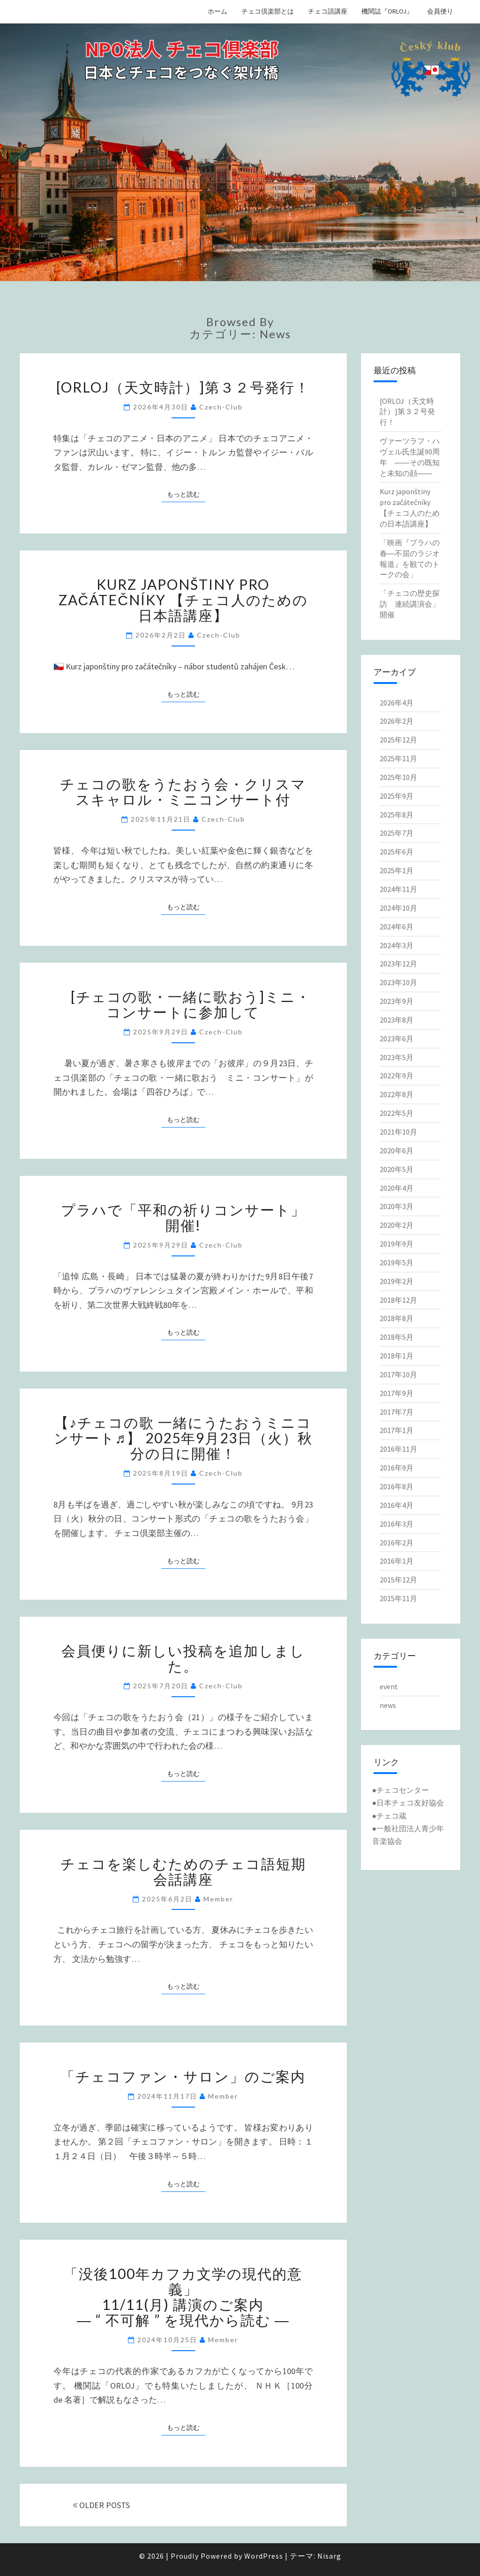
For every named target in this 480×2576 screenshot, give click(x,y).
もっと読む (186, 493)
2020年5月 (396, 1169)
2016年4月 (396, 1505)
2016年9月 (396, 1467)
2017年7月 (396, 1412)
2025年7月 (396, 833)
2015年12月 (398, 1579)
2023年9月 (396, 1001)
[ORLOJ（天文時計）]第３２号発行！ (183, 387)
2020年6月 (396, 1150)
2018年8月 (396, 1318)
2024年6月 (396, 926)
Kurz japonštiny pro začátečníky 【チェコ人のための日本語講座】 (183, 600)
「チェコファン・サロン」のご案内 (183, 2076)
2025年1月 (396, 870)
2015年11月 (398, 1598)
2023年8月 (396, 1019)
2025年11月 (398, 758)
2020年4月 (396, 1188)
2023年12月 (398, 963)
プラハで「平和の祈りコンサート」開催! (183, 1217)
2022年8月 (396, 1094)
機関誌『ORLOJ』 (387, 11)
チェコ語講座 (327, 11)
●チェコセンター (400, 1790)
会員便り (440, 11)
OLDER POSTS (101, 2505)
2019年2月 (396, 1281)
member (218, 1899)
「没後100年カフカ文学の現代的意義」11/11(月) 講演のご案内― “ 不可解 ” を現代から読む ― (183, 2296)
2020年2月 (396, 1225)
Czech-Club (221, 407)
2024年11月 (398, 889)
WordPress (263, 2556)
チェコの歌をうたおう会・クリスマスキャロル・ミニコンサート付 (183, 791)
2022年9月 (396, 1075)
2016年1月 (396, 1561)
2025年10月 (398, 777)
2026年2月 (396, 721)
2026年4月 (396, 702)
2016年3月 (396, 1524)
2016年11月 (398, 1449)
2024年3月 (396, 945)
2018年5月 (396, 1337)
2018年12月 (398, 1300)
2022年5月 (396, 1113)
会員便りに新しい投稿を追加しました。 (183, 1658)
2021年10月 (398, 1131)
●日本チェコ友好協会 (408, 1802)
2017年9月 (396, 1393)
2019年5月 (396, 1262)
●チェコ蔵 (389, 1815)
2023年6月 (396, 1038)
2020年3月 (396, 1206)
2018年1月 (396, 1355)
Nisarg (329, 2556)
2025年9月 (396, 796)
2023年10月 (398, 982)
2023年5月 (396, 1057)
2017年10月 (398, 1374)
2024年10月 (398, 908)
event (389, 1686)
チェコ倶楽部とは (267, 11)
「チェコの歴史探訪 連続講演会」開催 (410, 603)
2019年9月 (396, 1243)
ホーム (217, 11)
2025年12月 (398, 739)
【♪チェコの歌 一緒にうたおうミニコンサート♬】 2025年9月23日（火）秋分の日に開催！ (183, 1438)
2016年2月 (396, 1542)
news (388, 1705)
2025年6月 (396, 851)
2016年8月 (396, 1486)
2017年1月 (396, 1430)
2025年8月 (396, 814)
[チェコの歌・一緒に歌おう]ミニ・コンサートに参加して (183, 1004)
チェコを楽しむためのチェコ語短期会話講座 (183, 1871)
